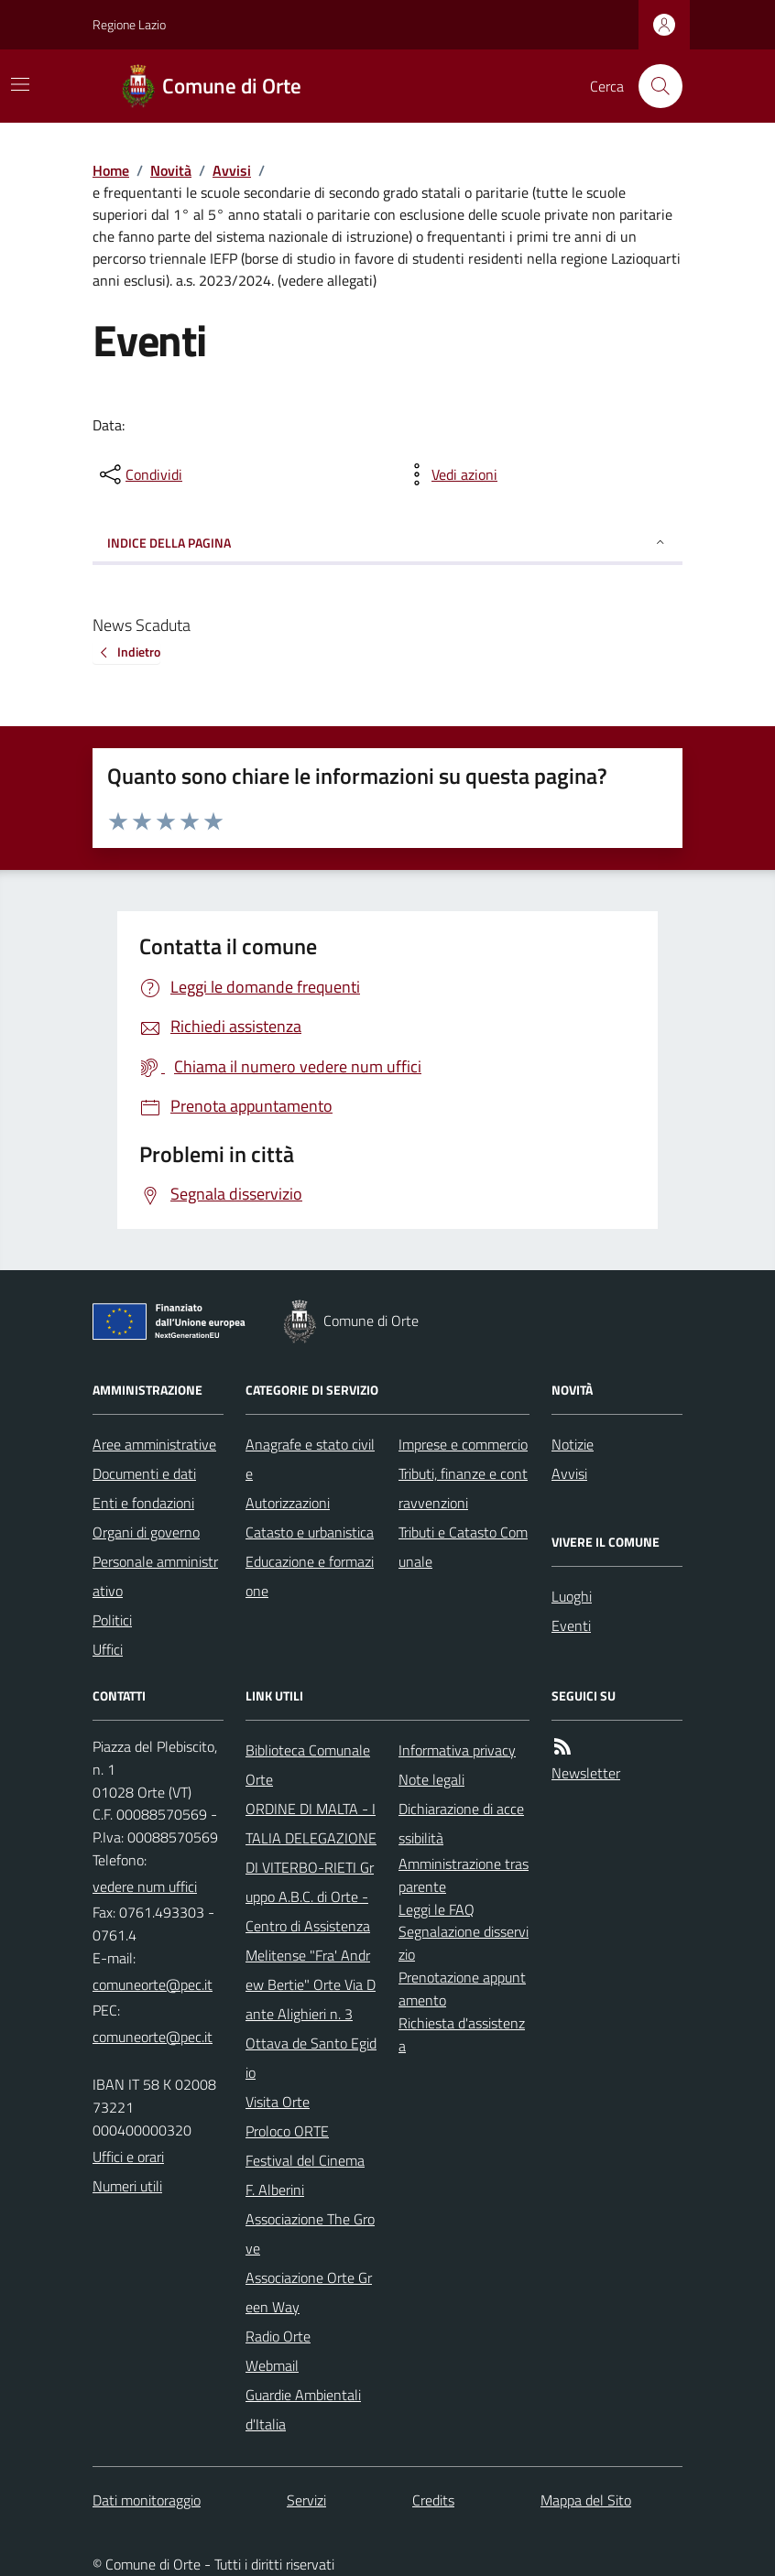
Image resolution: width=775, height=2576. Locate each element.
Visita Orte (278, 2102)
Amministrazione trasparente (463, 1875)
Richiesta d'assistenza (461, 2034)
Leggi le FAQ (436, 1909)
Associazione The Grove (310, 2233)
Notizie (572, 1444)
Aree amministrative (154, 1444)
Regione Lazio (129, 24)
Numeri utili (127, 2186)
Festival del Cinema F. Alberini (305, 2175)
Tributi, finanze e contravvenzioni (463, 1488)
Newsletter (585, 1773)
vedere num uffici (145, 1886)
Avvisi (232, 170)
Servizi (306, 2500)
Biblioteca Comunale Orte (308, 1764)
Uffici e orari (128, 2157)
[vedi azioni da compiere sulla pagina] (449, 474)
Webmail (272, 2365)
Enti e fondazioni (143, 1503)
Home (111, 170)
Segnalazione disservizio (463, 1942)
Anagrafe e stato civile (310, 1458)
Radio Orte (278, 2336)
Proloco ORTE (287, 2131)
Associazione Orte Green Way (309, 2292)
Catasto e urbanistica (310, 1532)
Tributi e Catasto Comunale (463, 1546)
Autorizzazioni (288, 1503)
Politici (112, 1620)
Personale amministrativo (155, 1576)
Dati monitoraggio (147, 2500)
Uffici (108, 1649)
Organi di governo (146, 1532)
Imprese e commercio (463, 1444)
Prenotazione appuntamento (462, 1988)
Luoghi (571, 1596)
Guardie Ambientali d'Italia (303, 2409)
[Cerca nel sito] (653, 86)
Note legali (431, 1779)
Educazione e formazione (310, 1576)
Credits (433, 2500)
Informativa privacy (457, 1750)
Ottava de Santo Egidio (311, 2057)
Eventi (571, 1625)
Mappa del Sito (585, 2500)
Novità (170, 170)
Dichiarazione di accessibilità (461, 1823)
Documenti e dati (144, 1473)
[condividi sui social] (139, 474)
